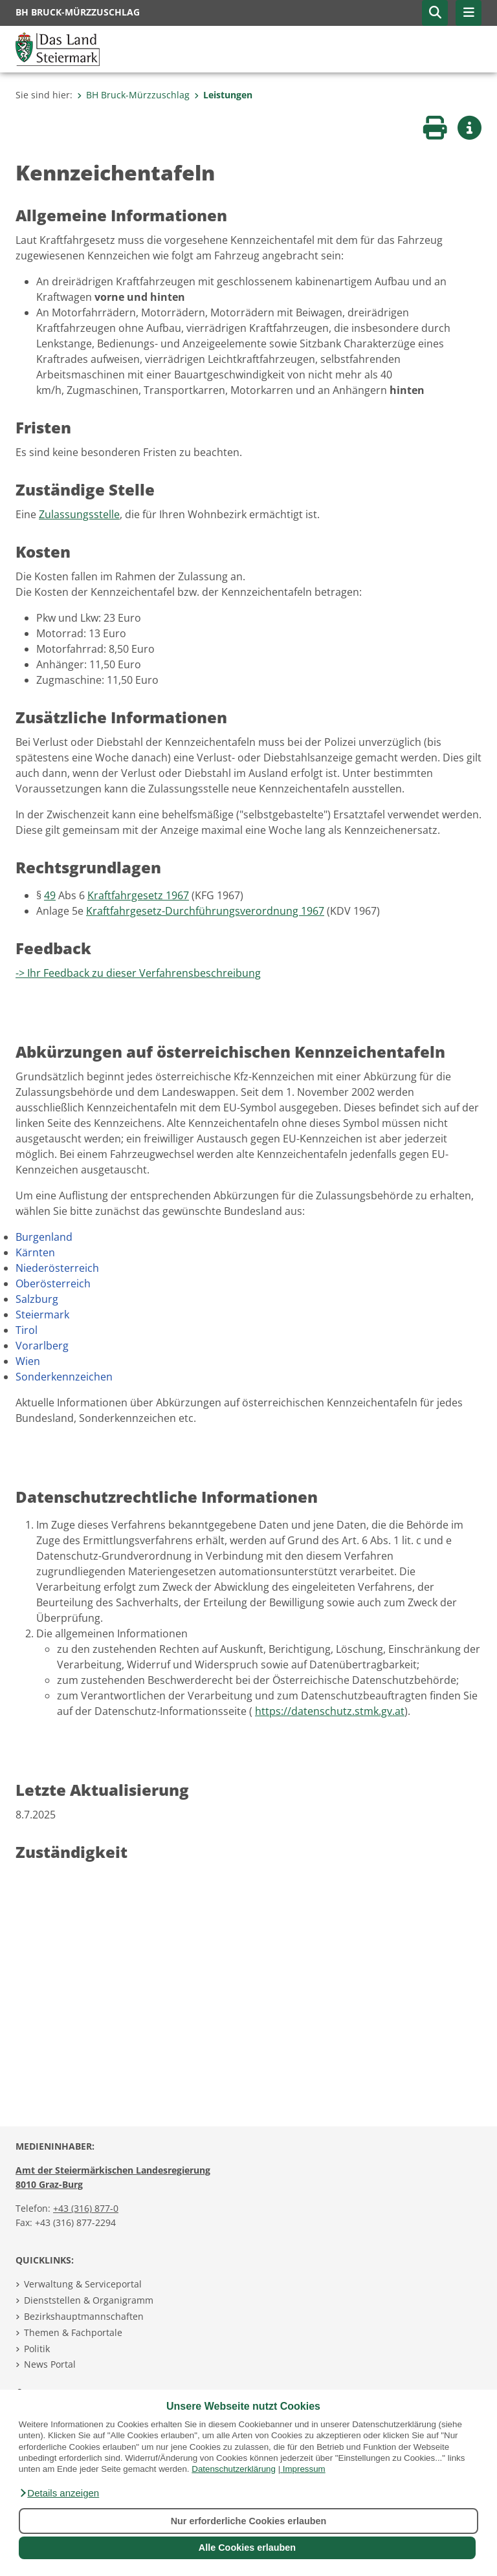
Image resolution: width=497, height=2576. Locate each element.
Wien (28, 1361)
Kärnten (35, 1252)
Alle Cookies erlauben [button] (247, 2547)
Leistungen (223, 95)
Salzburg (37, 1299)
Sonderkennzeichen (64, 1377)
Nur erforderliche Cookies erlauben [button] (249, 2521)
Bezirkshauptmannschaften (84, 2316)
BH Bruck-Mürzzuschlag (133, 95)
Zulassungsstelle (79, 514)
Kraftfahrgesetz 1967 (138, 895)
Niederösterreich (57, 1268)
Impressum (304, 2469)
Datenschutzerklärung (234, 2469)
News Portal (50, 2364)
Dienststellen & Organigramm (88, 2300)
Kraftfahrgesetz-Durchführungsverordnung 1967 (205, 911)
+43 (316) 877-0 (85, 2208)
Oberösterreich (53, 1283)
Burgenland (44, 1237)
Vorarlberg (42, 1345)
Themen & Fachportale (73, 2332)
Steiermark (42, 1314)
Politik (37, 2348)
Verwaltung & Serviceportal (83, 2284)
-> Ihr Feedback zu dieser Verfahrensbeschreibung (138, 973)
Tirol (27, 1330)
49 (50, 895)
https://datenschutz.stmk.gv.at (329, 1711)
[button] (59, 2493)
